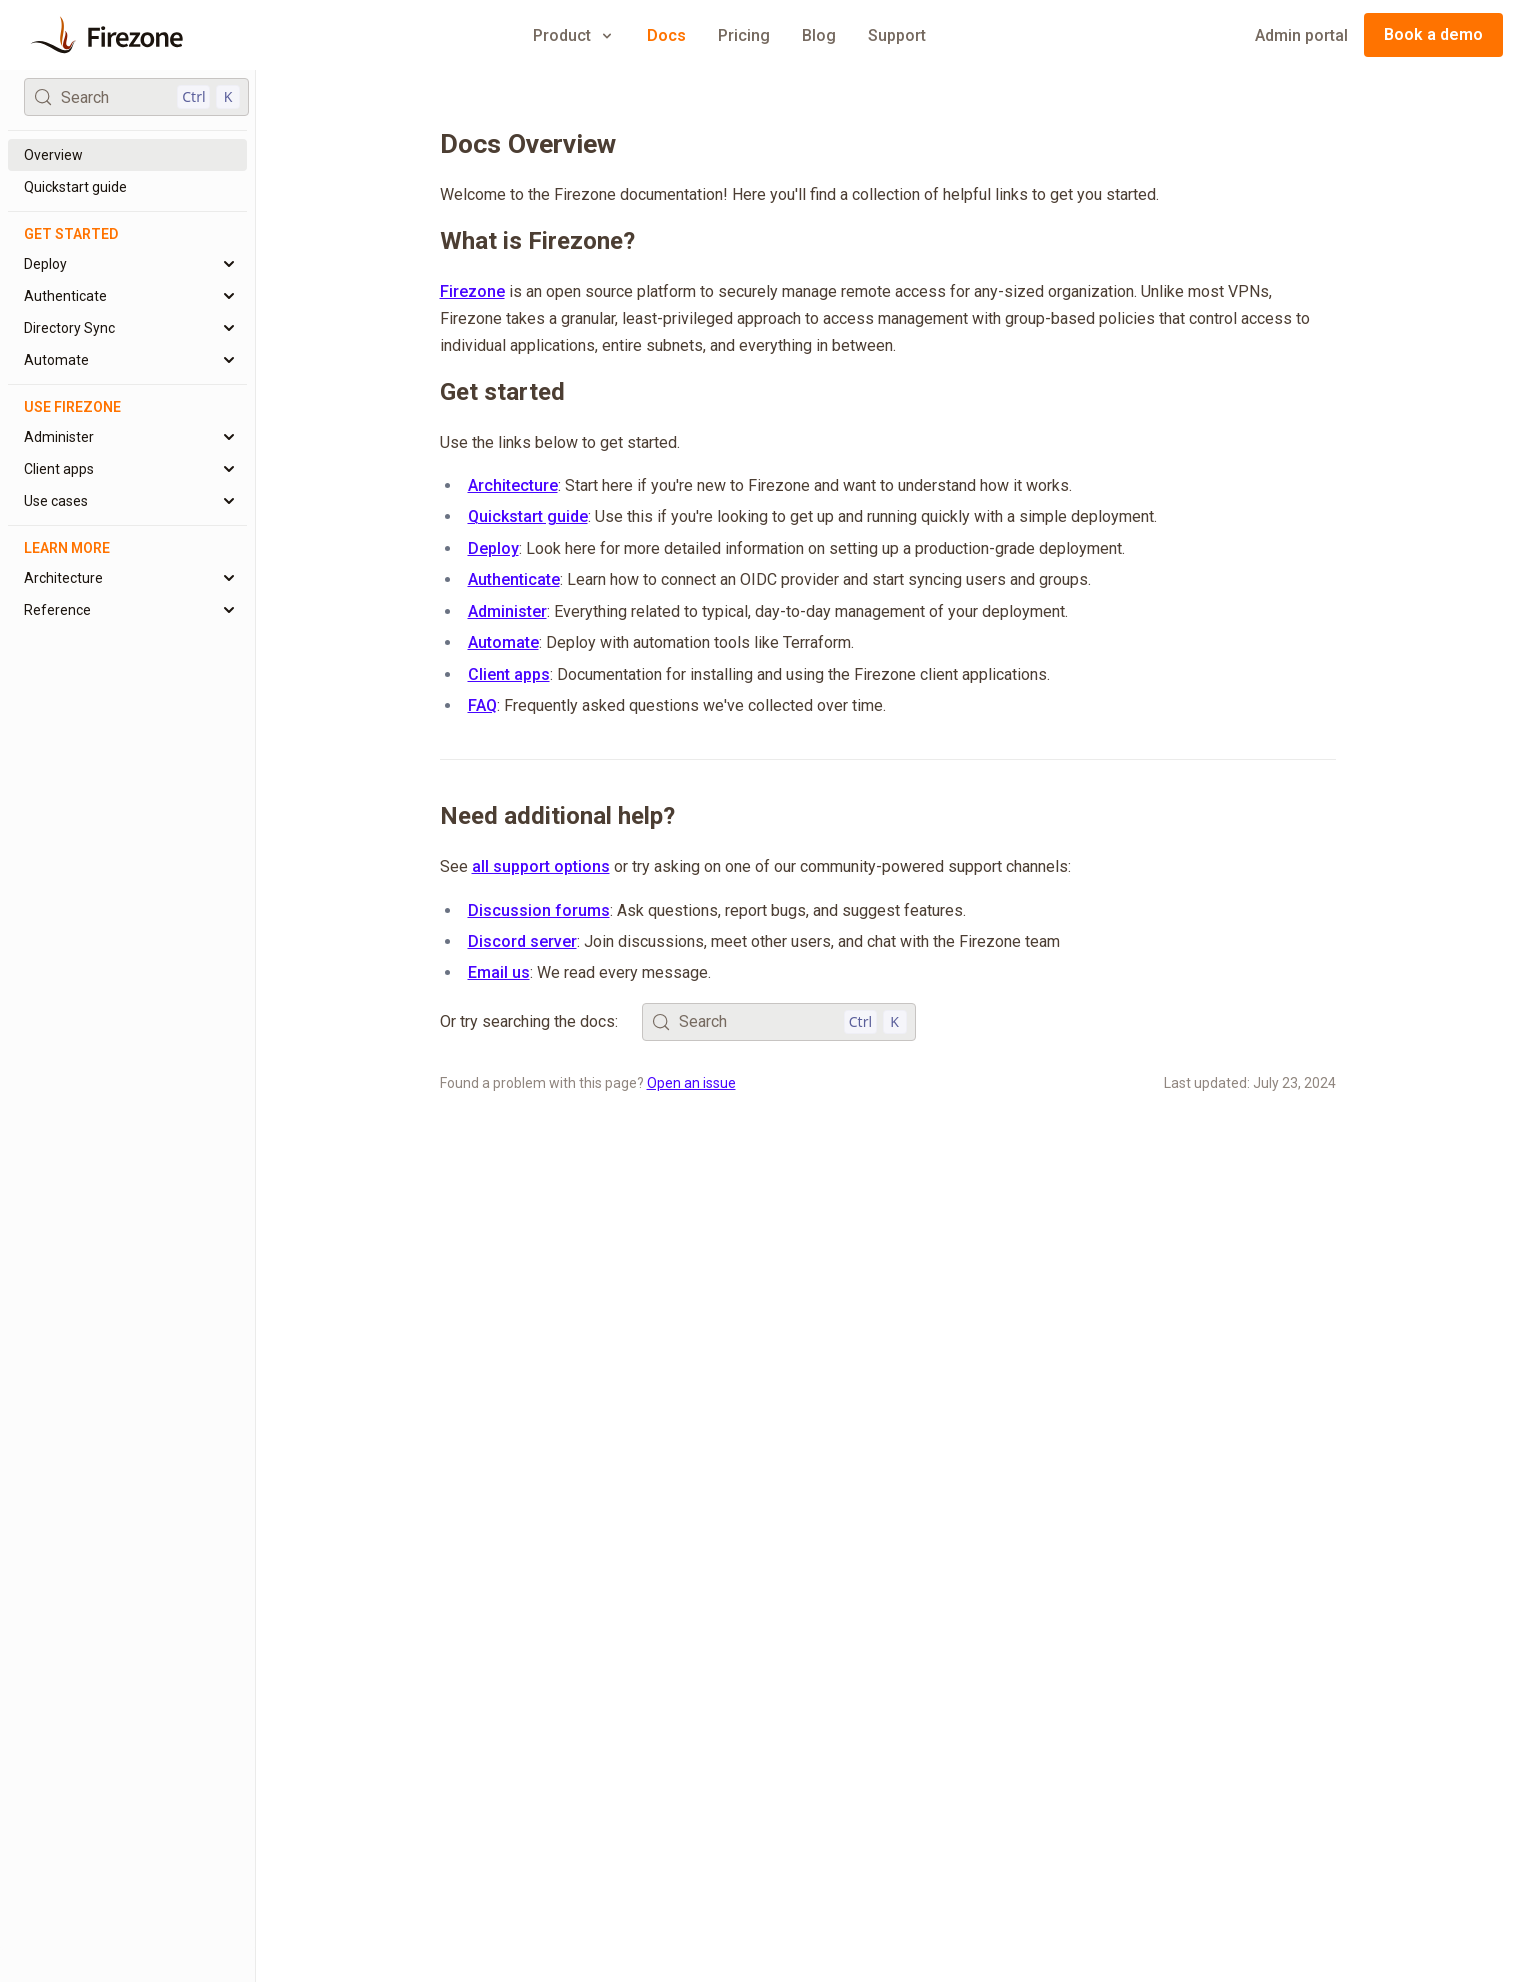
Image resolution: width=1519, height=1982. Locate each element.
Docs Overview (528, 144)
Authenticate (514, 579)
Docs (666, 35)
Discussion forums (539, 910)
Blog (819, 35)
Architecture (513, 485)
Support (897, 35)
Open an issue (691, 1083)
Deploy (493, 548)
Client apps (509, 674)
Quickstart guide (528, 516)
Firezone (472, 291)
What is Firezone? (537, 241)
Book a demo (1433, 34)
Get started (502, 392)
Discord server (522, 941)
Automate (503, 642)
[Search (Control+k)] (136, 97)
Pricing (744, 35)
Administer (507, 611)
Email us (499, 972)
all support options (541, 866)
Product (574, 35)
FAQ (482, 705)
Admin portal (1301, 35)
